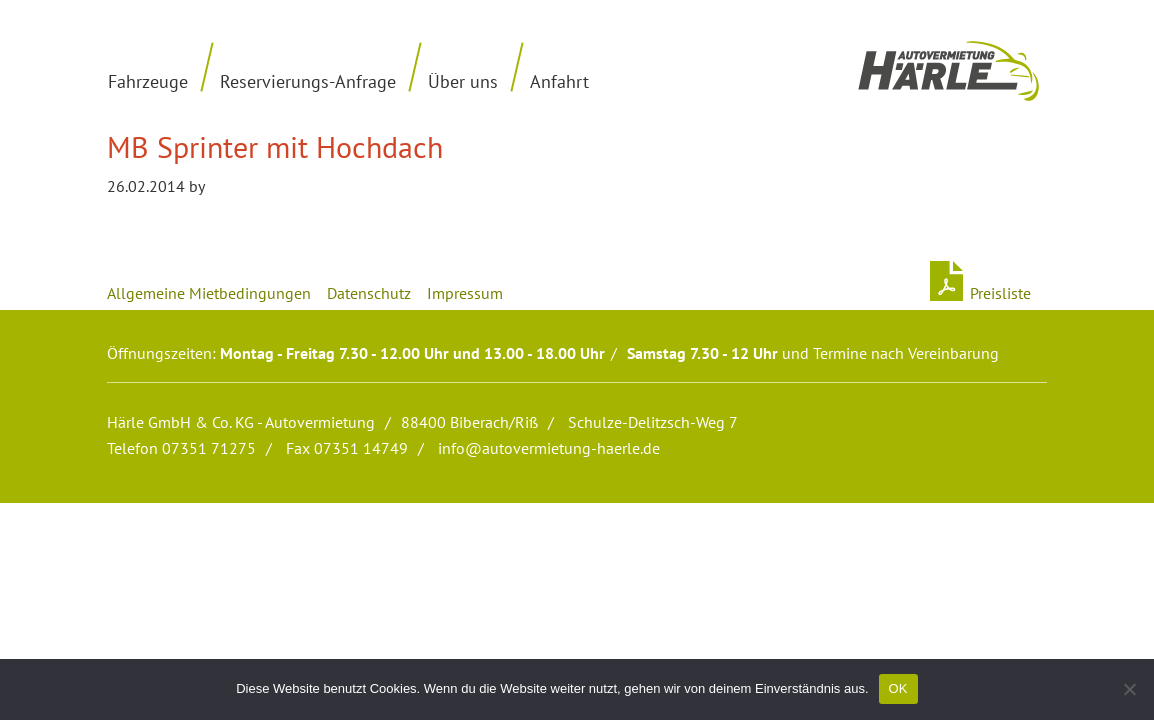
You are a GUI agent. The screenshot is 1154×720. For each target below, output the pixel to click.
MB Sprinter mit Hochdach (275, 146)
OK (898, 688)
